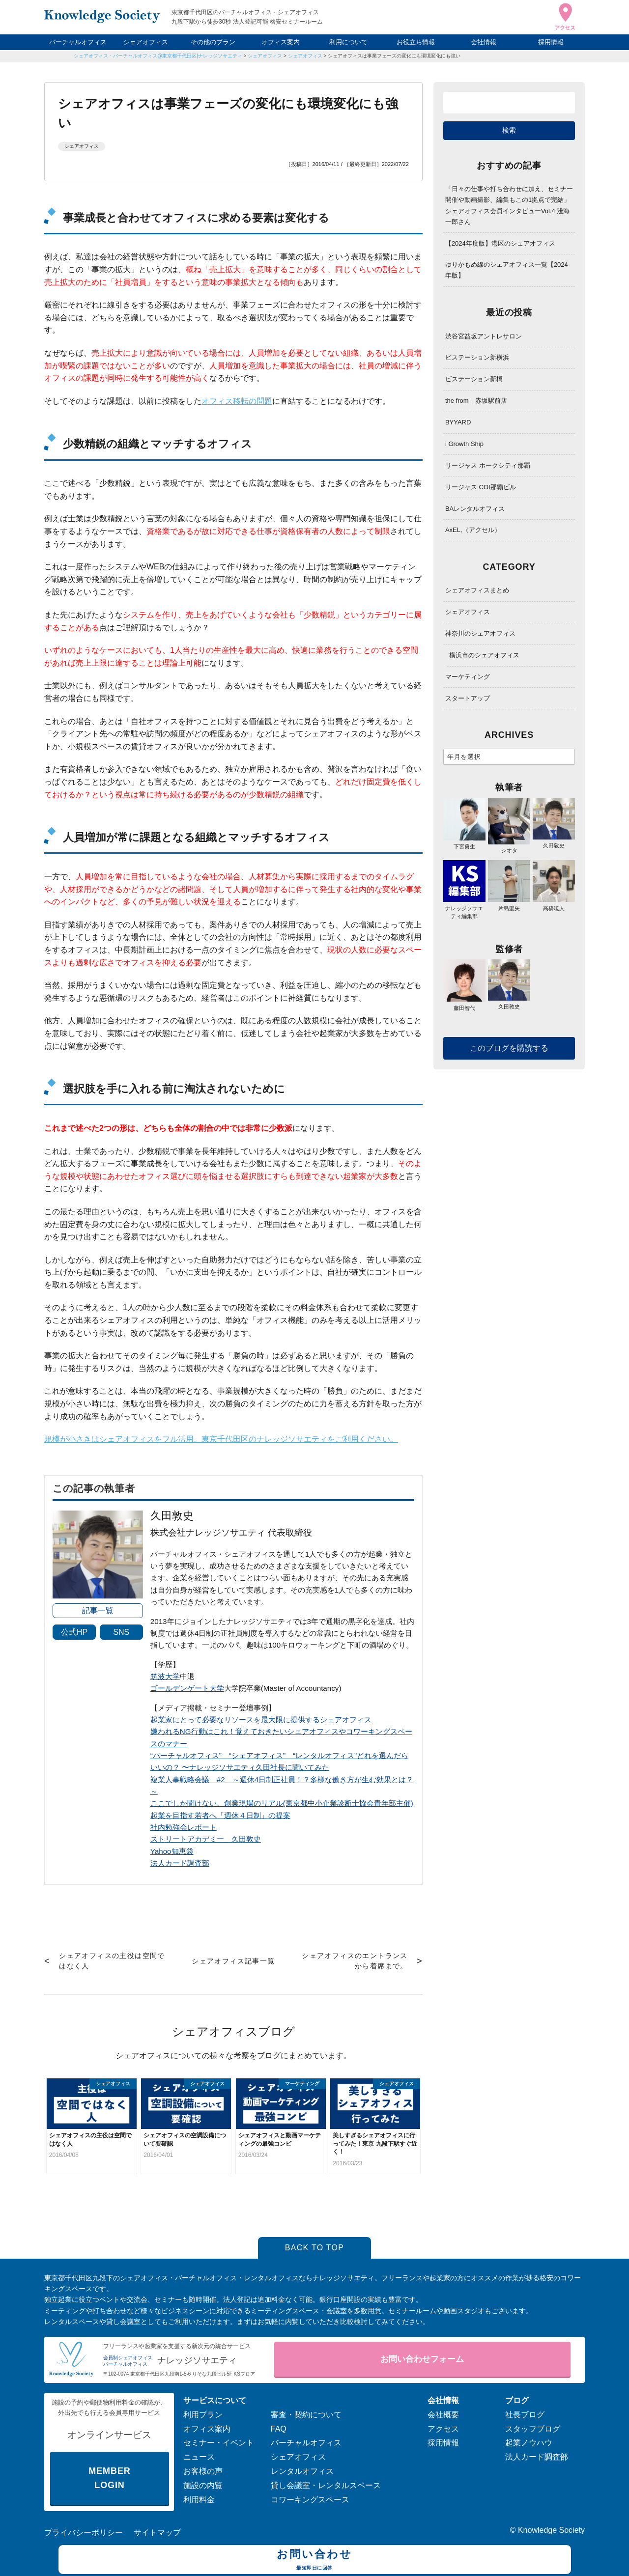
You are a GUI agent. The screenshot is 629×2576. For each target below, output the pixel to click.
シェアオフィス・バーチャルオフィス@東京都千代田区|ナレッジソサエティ (158, 55)
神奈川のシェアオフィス (480, 633)
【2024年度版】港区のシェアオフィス (500, 243)
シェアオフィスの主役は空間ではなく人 (112, 1961)
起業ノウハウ (528, 2442)
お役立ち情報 (416, 42)
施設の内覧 (203, 2485)
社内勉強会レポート (183, 1827)
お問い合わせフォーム (422, 2359)
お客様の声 (203, 2471)
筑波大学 (165, 1676)
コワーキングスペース (310, 2499)
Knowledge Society (551, 2530)
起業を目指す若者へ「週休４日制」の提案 (220, 1815)
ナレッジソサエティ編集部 (464, 908)
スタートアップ (467, 698)
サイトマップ (157, 2532)
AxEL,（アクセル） (473, 529)
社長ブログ (524, 2414)
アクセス (443, 2429)
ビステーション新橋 (474, 379)
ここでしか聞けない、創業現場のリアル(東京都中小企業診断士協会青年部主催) (281, 1803)
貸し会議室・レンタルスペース (326, 2485)
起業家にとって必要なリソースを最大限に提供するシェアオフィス (261, 1719)
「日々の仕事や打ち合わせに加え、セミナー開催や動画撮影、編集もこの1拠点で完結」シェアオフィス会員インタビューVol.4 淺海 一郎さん (509, 205)
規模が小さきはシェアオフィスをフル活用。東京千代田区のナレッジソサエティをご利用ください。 (221, 1439)
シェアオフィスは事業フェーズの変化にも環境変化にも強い (394, 55)
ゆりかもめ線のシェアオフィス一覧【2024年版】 (506, 270)
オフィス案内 (280, 42)
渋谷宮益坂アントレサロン (483, 336)
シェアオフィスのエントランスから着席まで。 (355, 1961)
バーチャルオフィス (78, 42)
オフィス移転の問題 (236, 401)
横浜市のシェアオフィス (484, 655)
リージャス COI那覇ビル (480, 487)
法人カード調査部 (179, 1863)
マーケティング (467, 676)
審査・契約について (306, 2414)
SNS (121, 1632)
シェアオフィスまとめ (477, 590)
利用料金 (199, 2499)
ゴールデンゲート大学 (187, 1688)
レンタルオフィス (302, 2471)
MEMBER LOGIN (109, 2478)
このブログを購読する (509, 1048)
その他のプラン (213, 42)
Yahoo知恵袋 (172, 1851)
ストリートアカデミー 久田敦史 (205, 1839)
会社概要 (443, 2414)
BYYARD (458, 422)
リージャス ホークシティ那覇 (487, 465)
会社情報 (483, 42)
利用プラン (203, 2414)
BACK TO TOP (314, 2247)
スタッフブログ (532, 2429)
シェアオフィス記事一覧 (233, 1961)
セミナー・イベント (218, 2442)
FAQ (278, 2429)
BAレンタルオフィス (475, 508)
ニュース (199, 2457)
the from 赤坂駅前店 (476, 400)
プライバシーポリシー (83, 2532)
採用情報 (551, 42)
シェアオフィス (145, 42)
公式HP (74, 1632)
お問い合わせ (314, 2561)
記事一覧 (98, 1610)
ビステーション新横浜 (477, 357)
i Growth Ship (464, 444)
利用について (348, 42)
